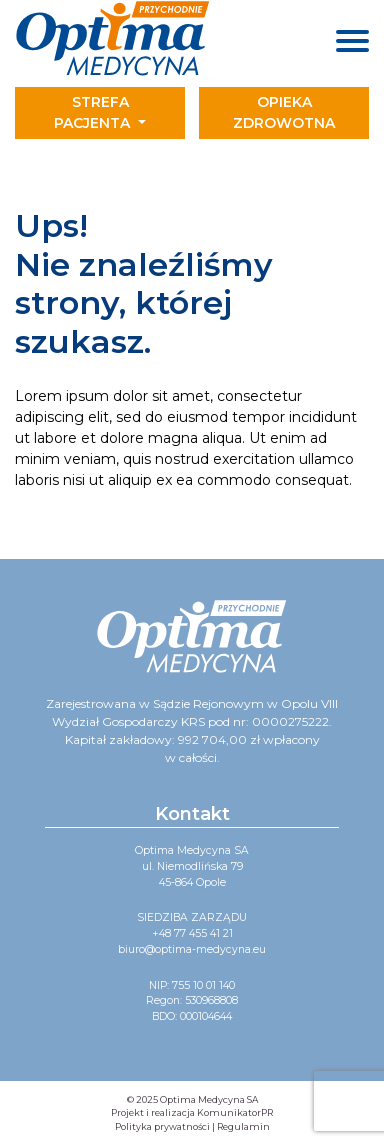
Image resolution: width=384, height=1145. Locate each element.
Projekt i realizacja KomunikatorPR (192, 1112)
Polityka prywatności (162, 1126)
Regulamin (243, 1126)
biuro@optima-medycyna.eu (192, 949)
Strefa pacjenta (94, 112)
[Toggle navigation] (288, 113)
